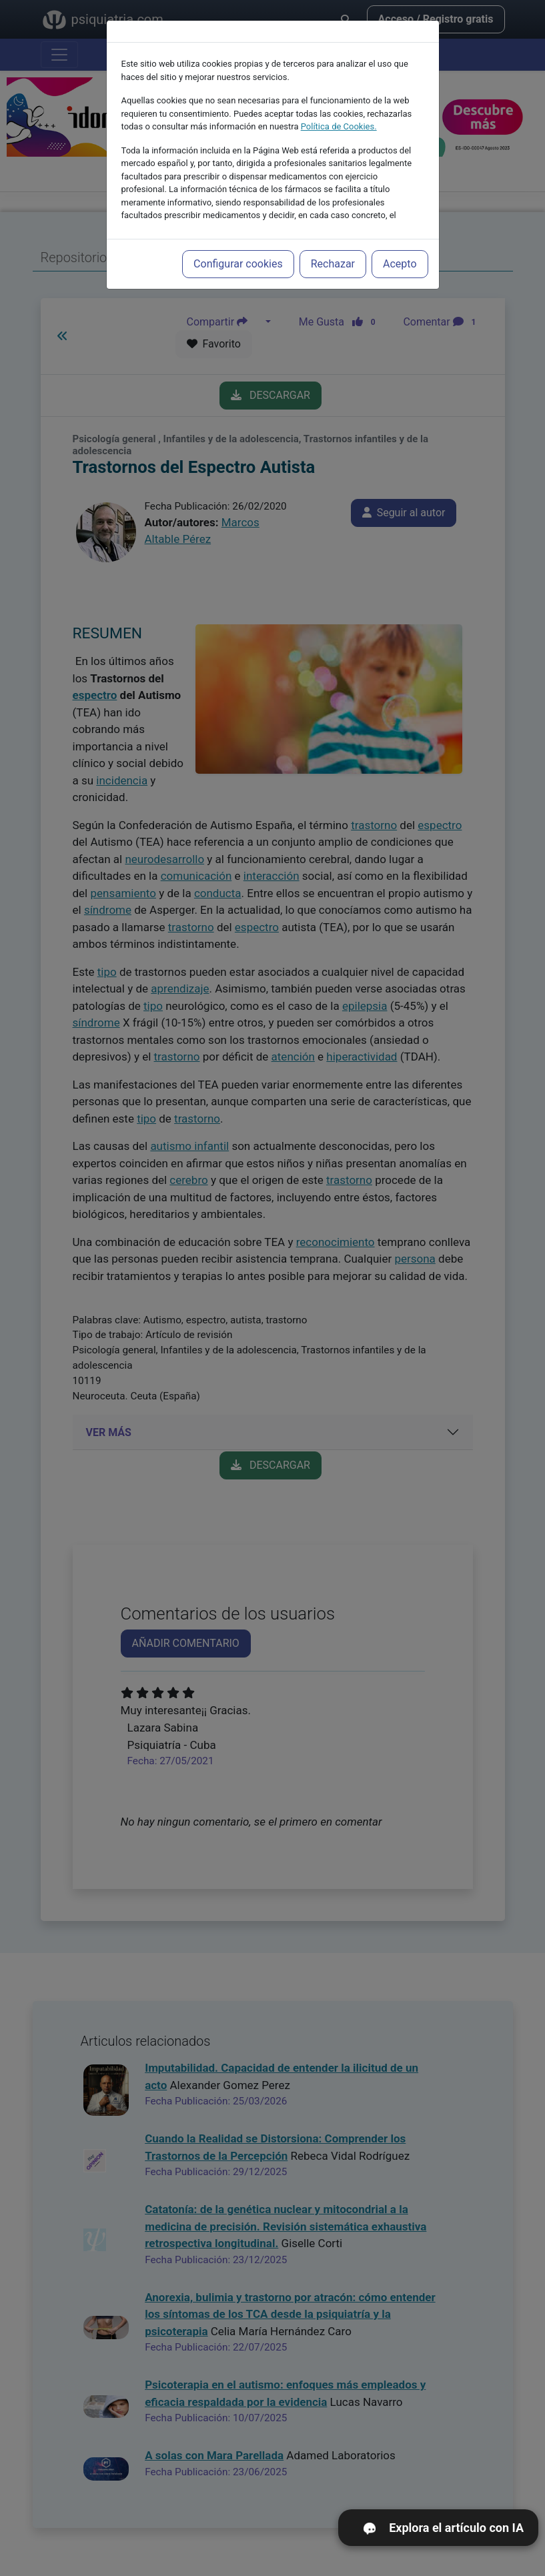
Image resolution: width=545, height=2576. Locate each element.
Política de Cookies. (339, 121)
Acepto (399, 258)
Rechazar (333, 258)
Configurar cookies (238, 258)
